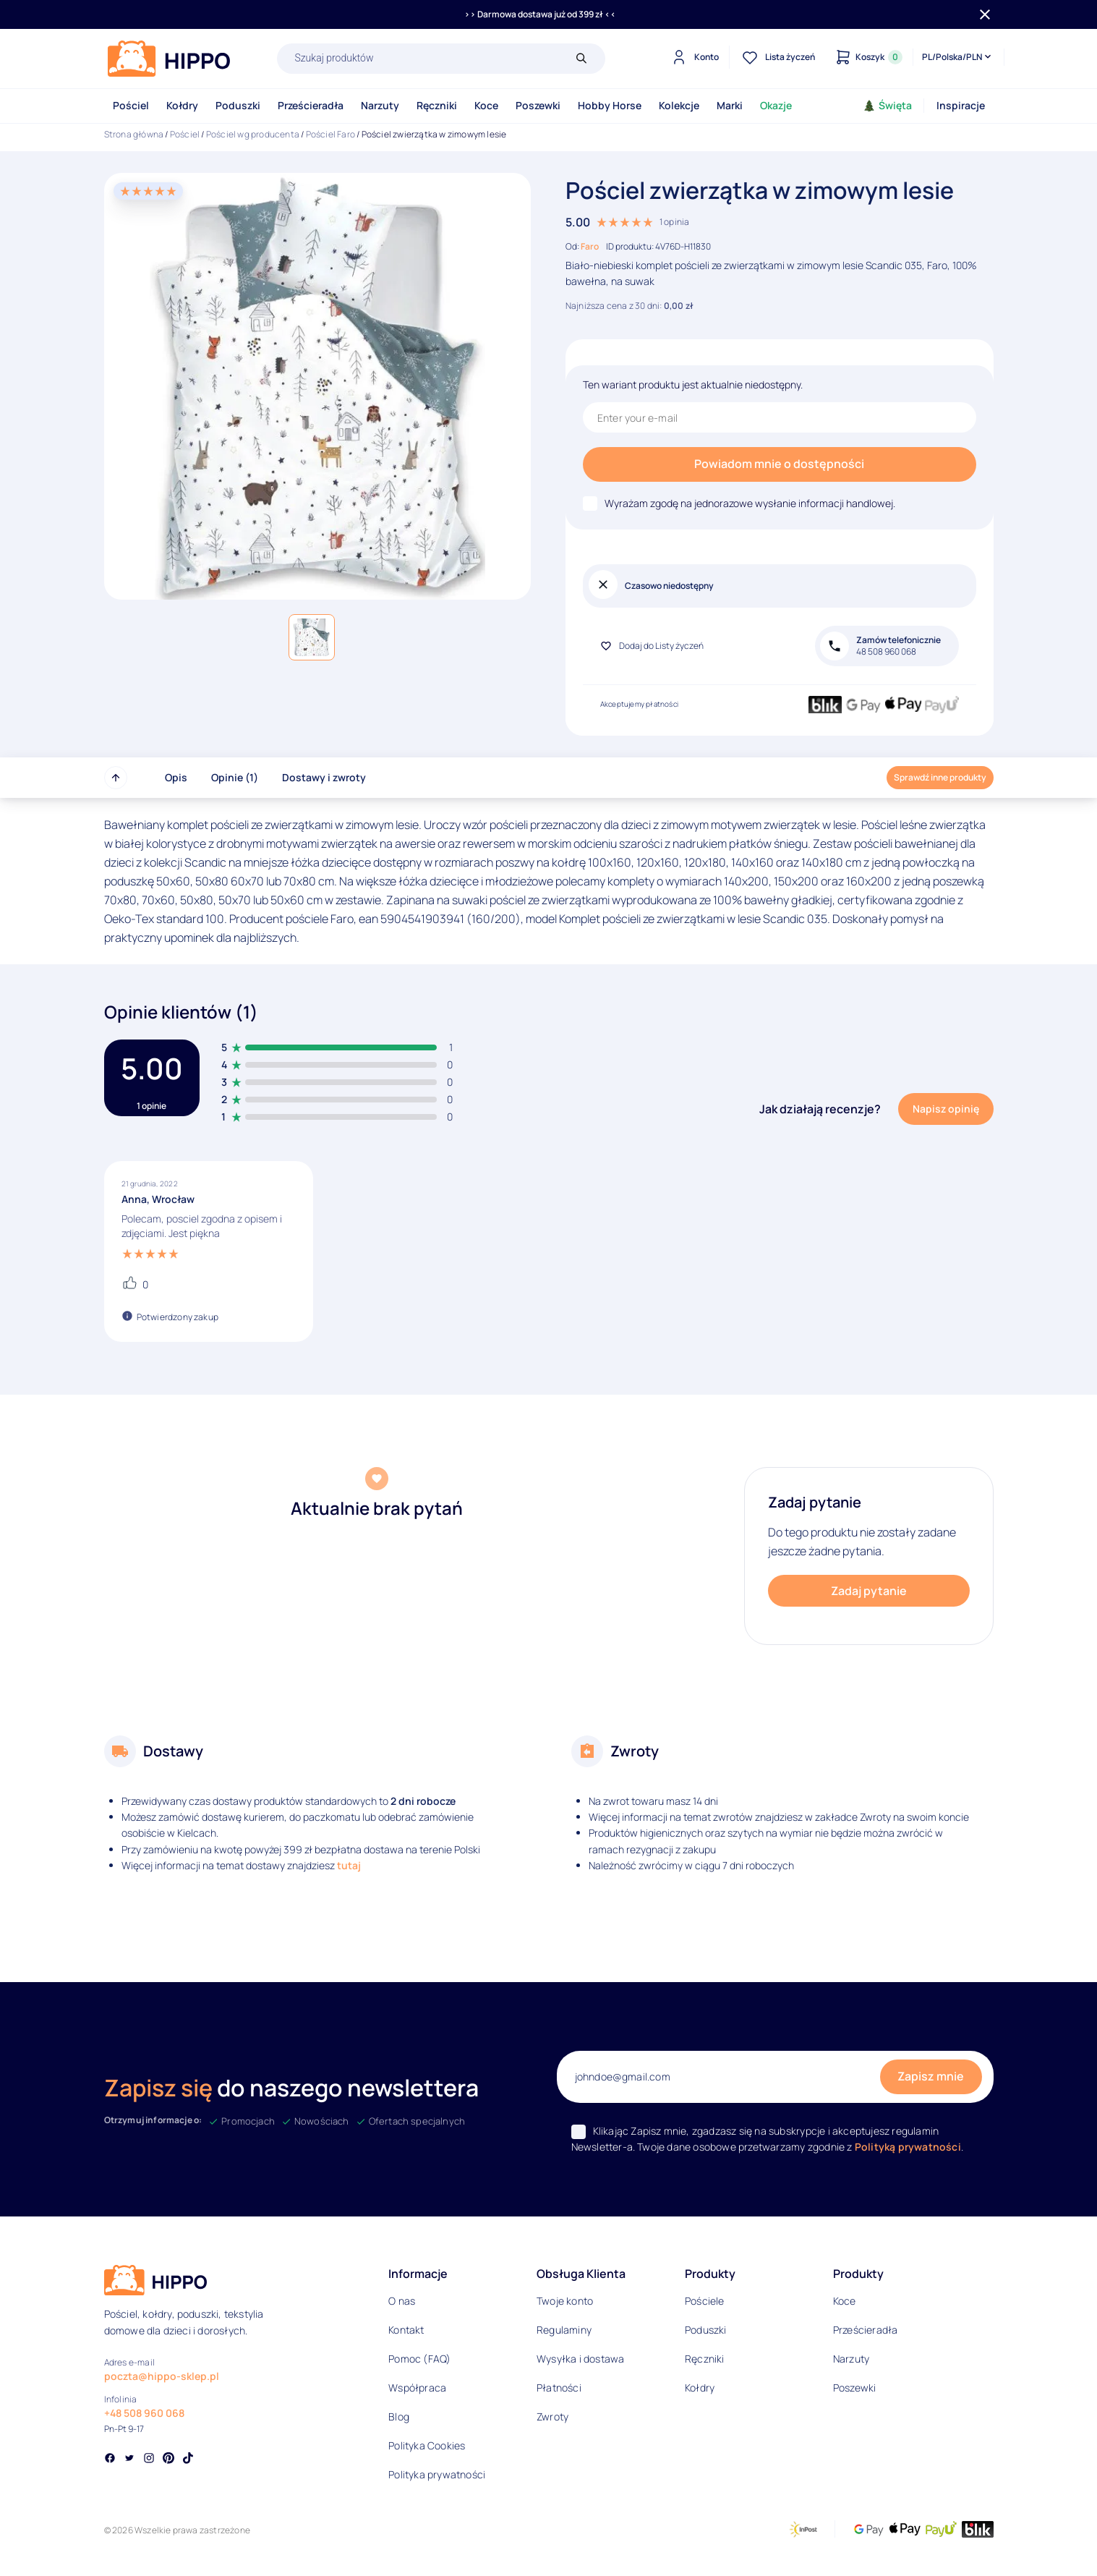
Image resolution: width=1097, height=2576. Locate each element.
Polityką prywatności (908, 2147)
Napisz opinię (946, 1108)
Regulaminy (564, 2330)
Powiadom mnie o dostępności (779, 464)
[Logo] (169, 59)
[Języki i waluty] (958, 57)
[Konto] (693, 57)
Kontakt (406, 2330)
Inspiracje (960, 105)
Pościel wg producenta (252, 134)
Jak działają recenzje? (820, 1109)
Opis (176, 777)
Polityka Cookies (426, 2445)
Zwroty (552, 2416)
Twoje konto (565, 2301)
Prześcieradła (310, 105)
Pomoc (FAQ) (419, 2358)
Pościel (131, 105)
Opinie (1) (234, 777)
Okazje (776, 105)
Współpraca (417, 2387)
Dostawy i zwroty (324, 777)
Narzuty (380, 105)
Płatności (559, 2387)
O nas (401, 2301)
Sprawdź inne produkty (940, 777)
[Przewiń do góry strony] (115, 777)
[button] (312, 637)
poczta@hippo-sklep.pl (161, 2376)
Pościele (705, 2301)
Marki (730, 105)
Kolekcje (679, 105)
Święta (887, 105)
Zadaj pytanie (869, 1591)
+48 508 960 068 (144, 2413)
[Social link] (110, 2459)
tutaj (349, 1865)
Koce (486, 105)
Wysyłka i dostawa (580, 2358)
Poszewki (538, 105)
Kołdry (182, 105)
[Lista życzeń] (776, 57)
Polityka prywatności (436, 2474)
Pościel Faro (330, 134)
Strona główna (134, 134)
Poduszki (237, 105)
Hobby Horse (609, 105)
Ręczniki (437, 105)
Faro (590, 246)
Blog (398, 2416)
